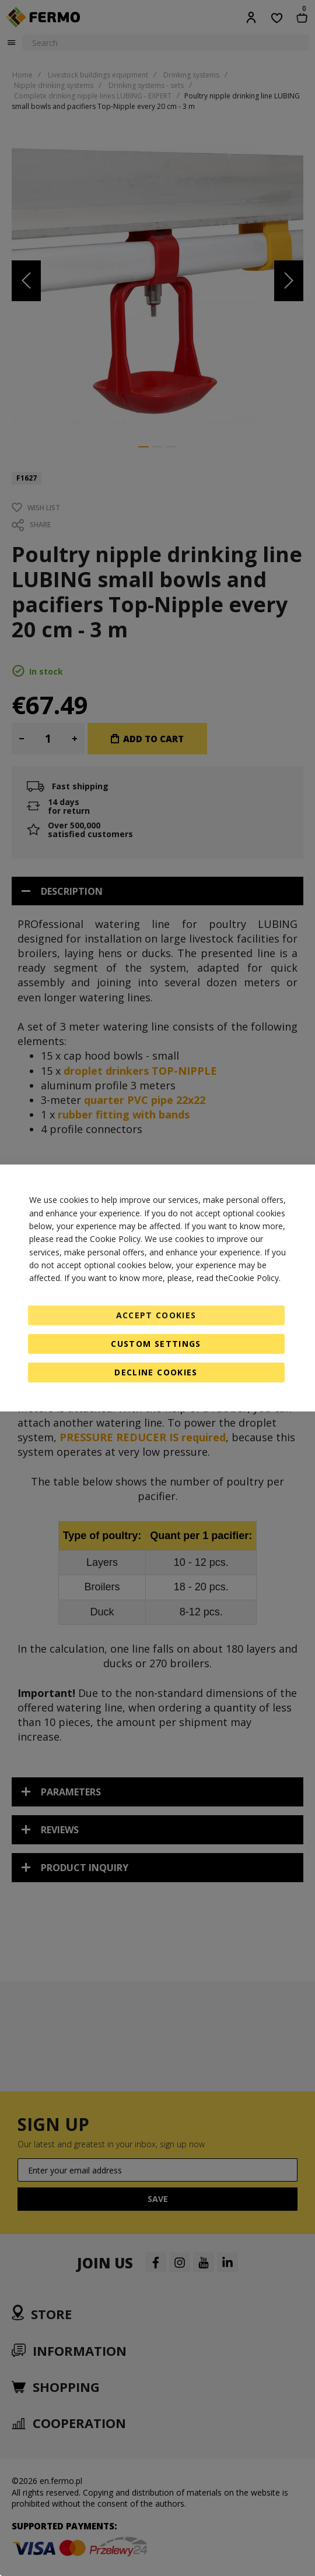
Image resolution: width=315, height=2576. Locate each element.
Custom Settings (156, 1343)
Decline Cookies (155, 1372)
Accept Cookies (156, 1315)
